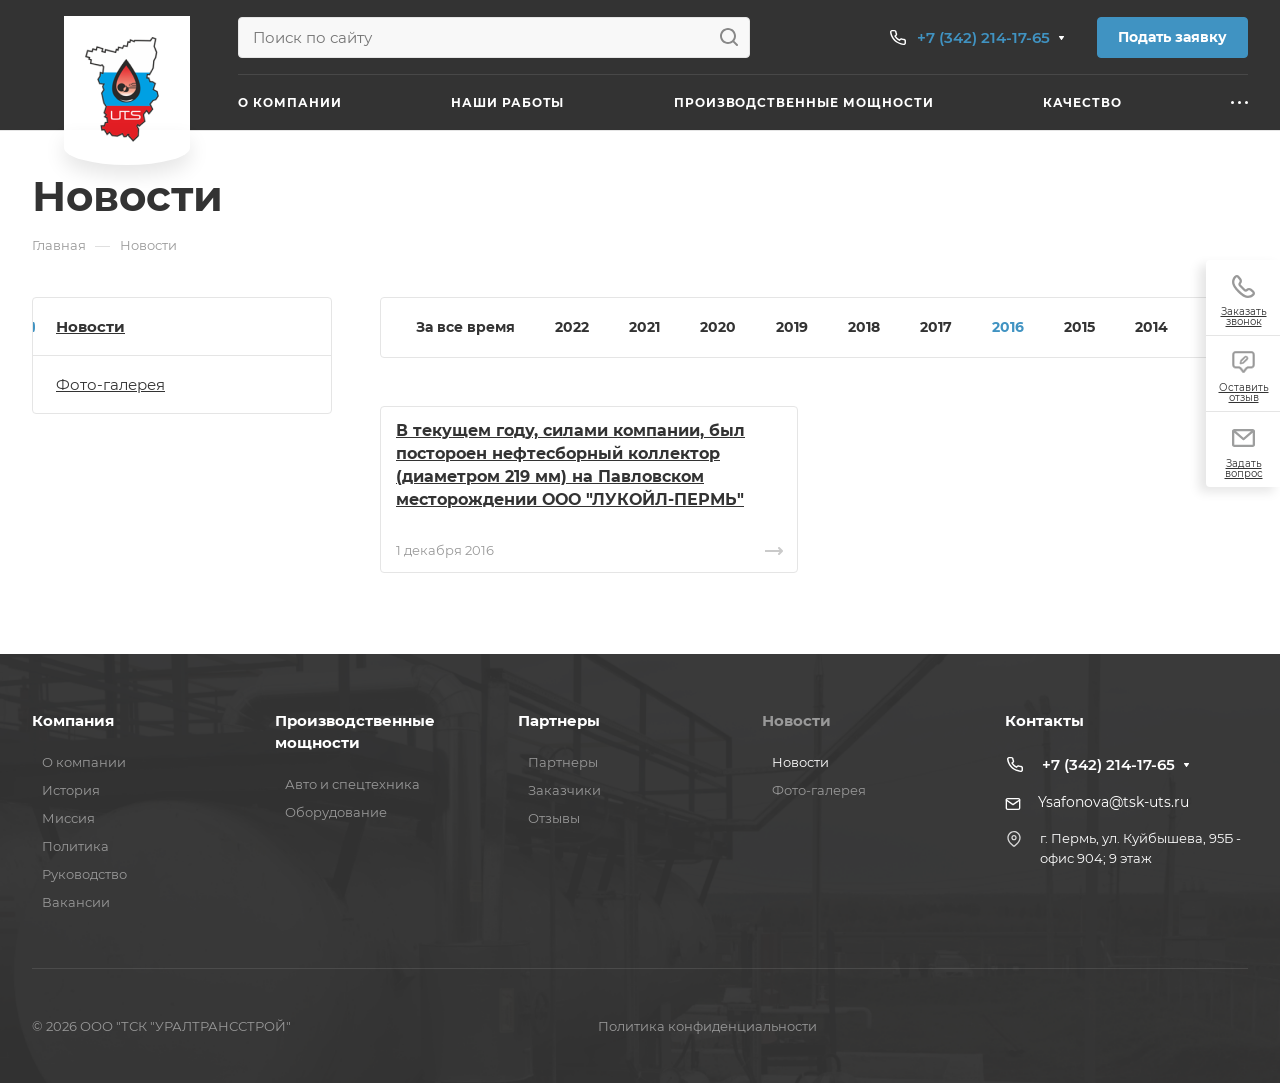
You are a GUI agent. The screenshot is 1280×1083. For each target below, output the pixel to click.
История (71, 790)
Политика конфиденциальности (707, 1026)
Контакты (1044, 720)
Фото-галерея (110, 384)
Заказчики (564, 790)
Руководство (84, 874)
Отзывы (554, 818)
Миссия (68, 818)
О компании (84, 762)
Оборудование (336, 812)
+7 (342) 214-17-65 (983, 37)
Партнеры (559, 720)
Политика (75, 846)
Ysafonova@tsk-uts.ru (1113, 802)
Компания (73, 720)
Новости (90, 326)
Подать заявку (1172, 37)
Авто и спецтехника (352, 784)
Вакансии (76, 902)
